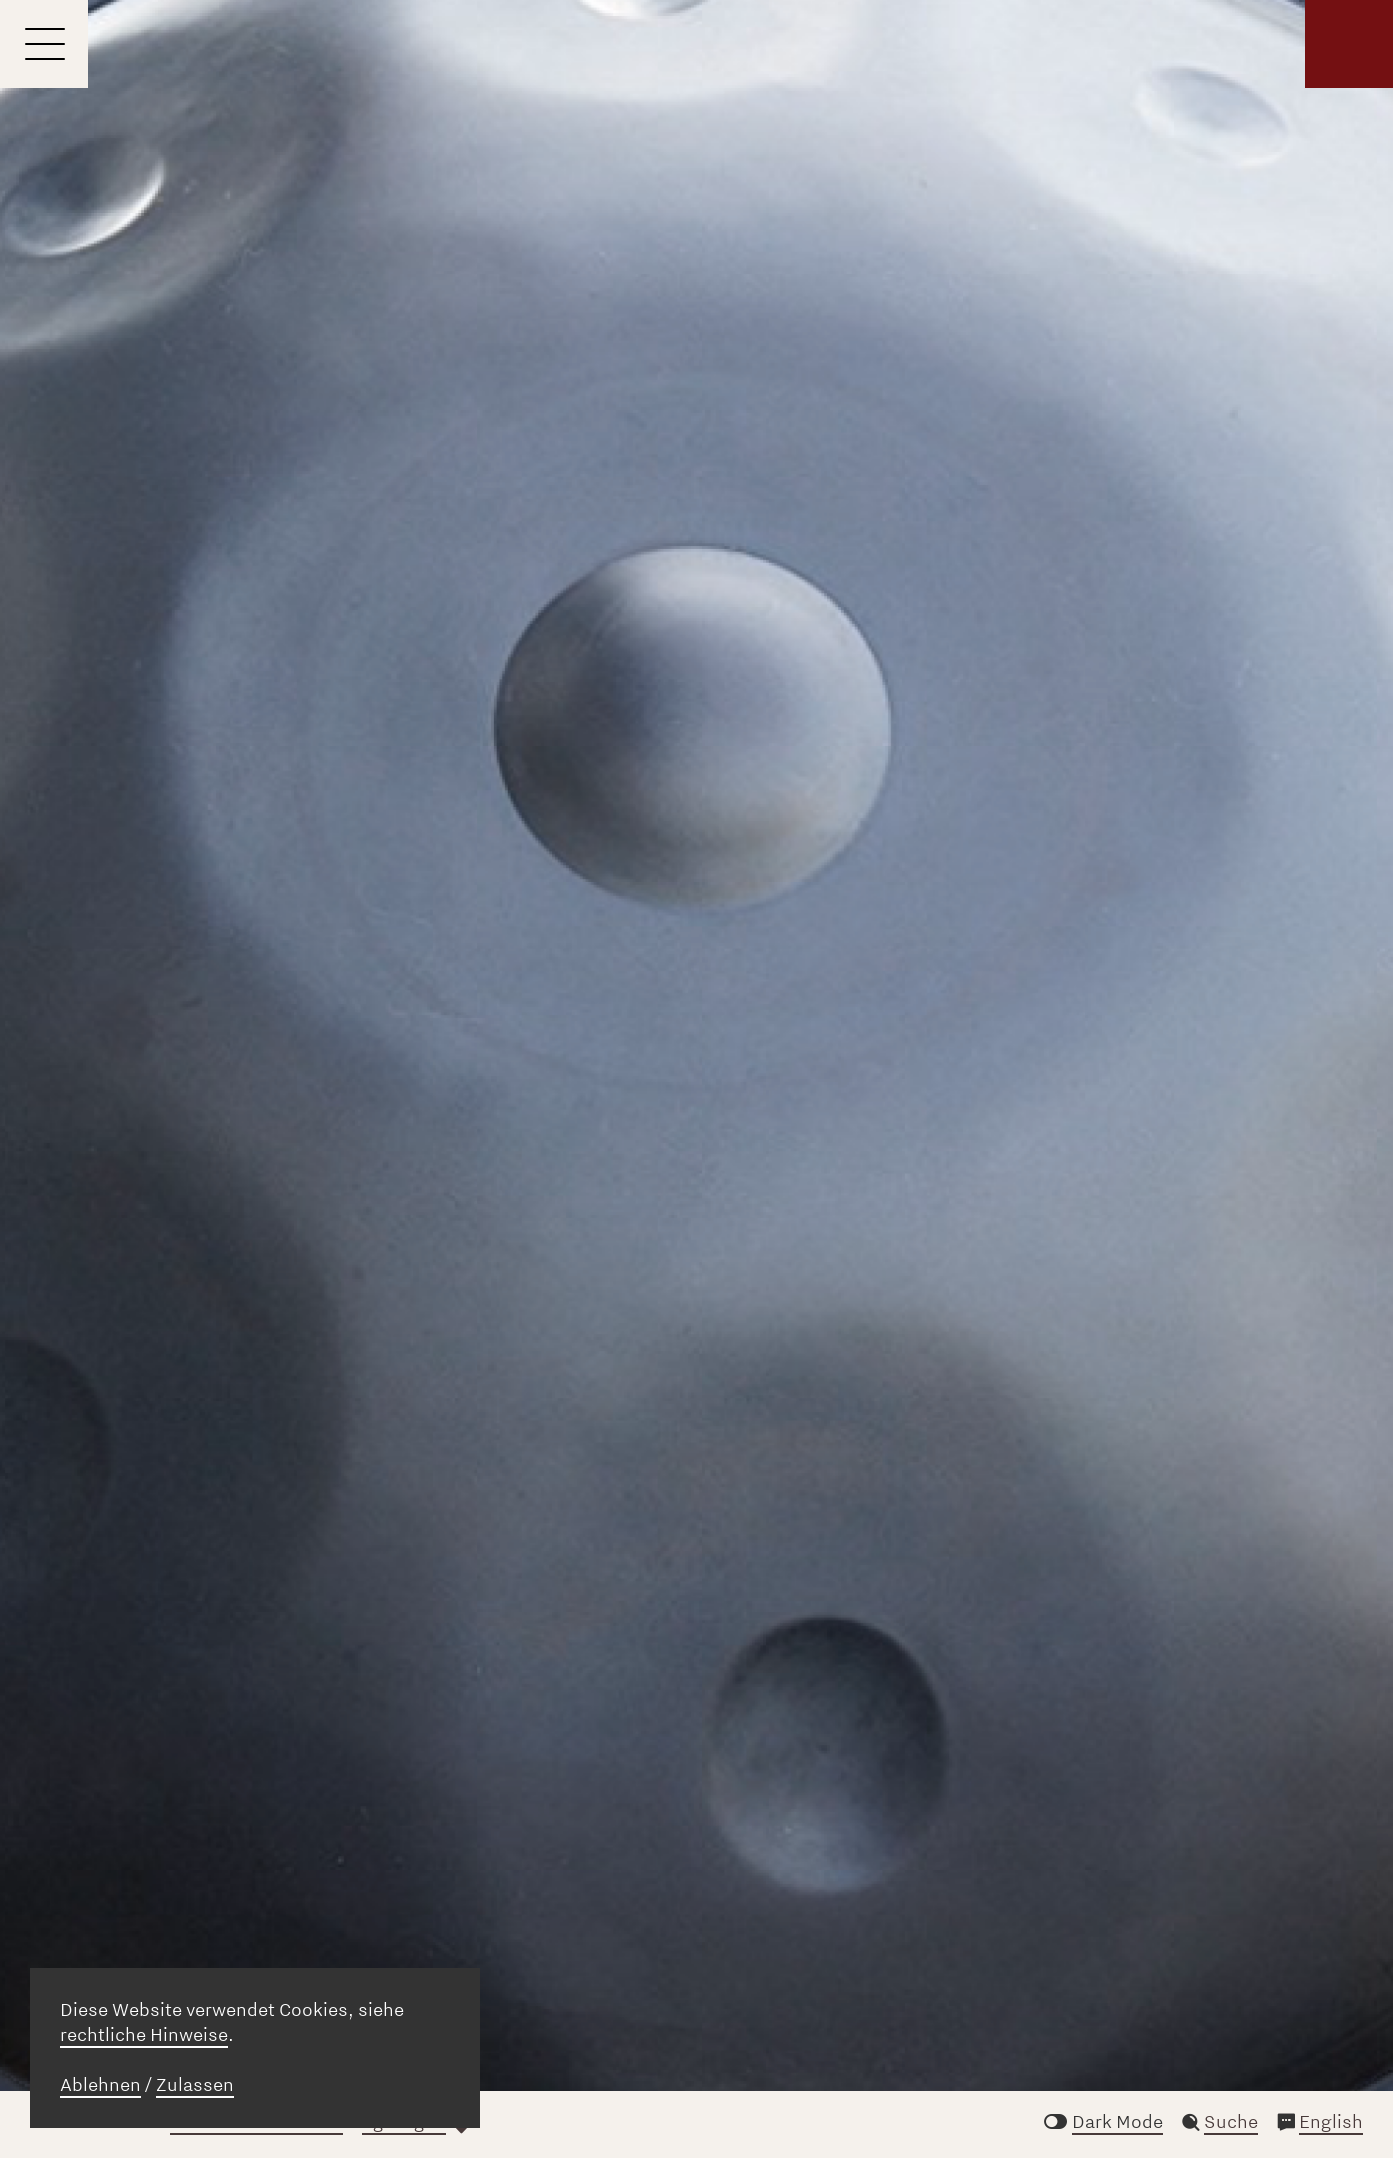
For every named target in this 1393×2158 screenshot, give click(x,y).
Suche (1231, 2122)
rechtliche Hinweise (144, 2035)
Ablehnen (100, 2085)
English (1331, 2122)
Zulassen (195, 2085)
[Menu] (44, 44)
